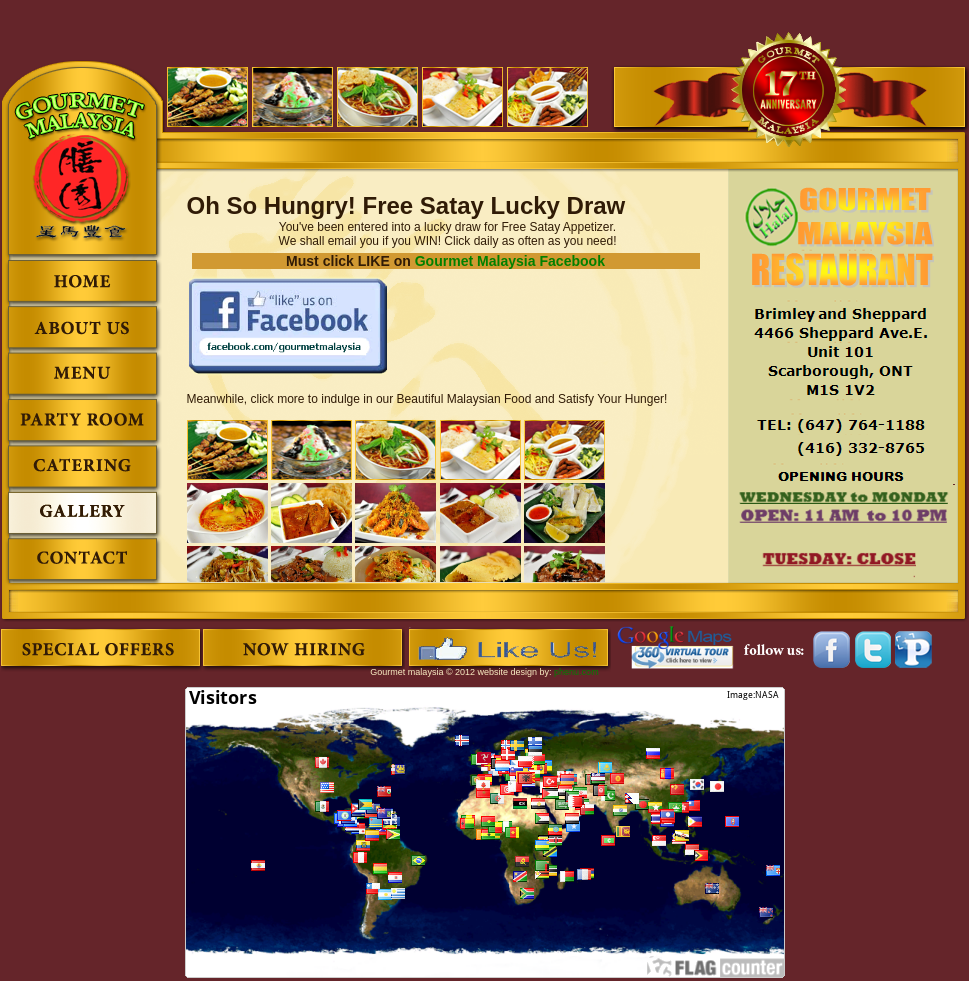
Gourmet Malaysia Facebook (510, 261)
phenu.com (576, 672)
